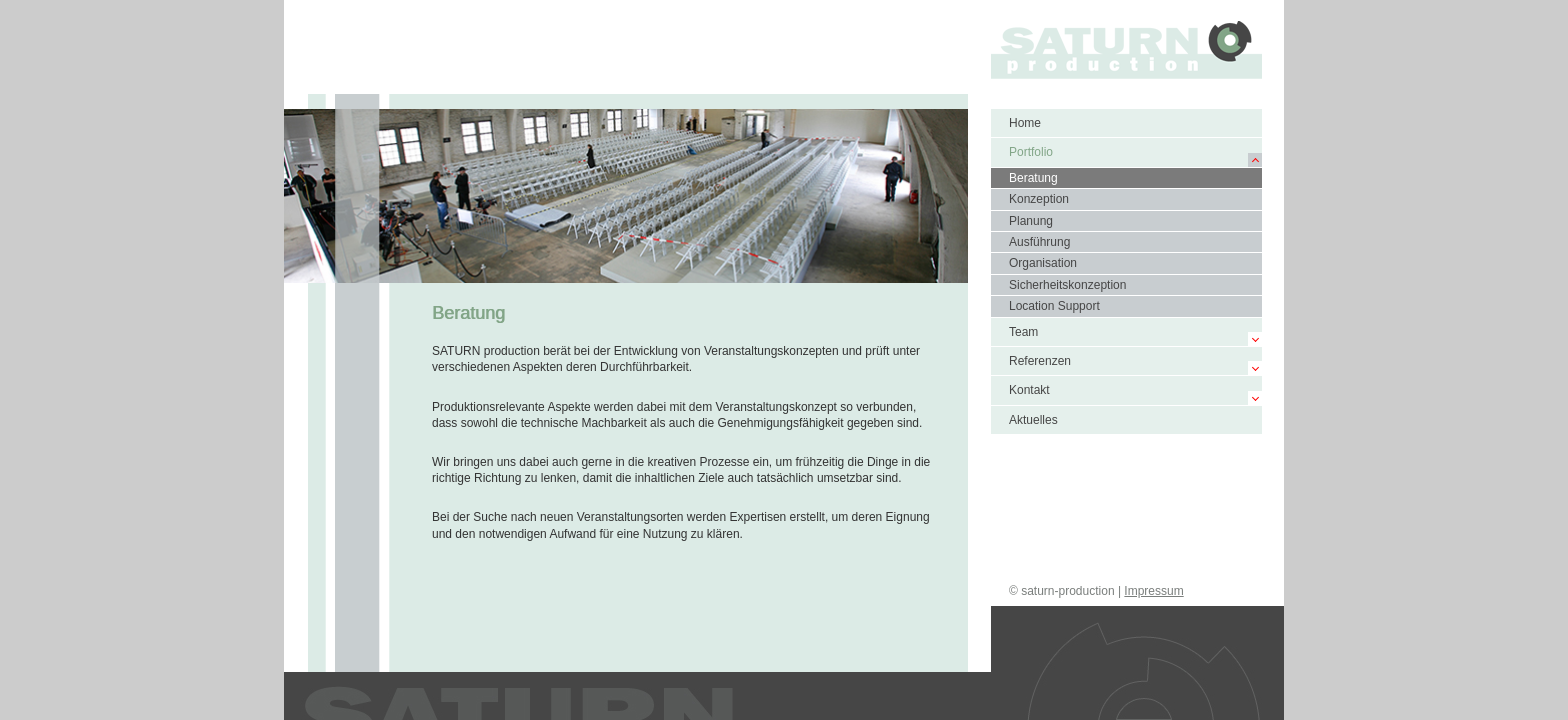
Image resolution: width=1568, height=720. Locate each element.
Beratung (1033, 178)
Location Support (1054, 306)
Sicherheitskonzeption (1067, 285)
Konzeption (1039, 199)
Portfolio (1031, 152)
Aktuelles (1033, 420)
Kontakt (1029, 390)
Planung (1031, 221)
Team (1023, 332)
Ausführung (1039, 242)
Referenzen (1040, 361)
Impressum (1153, 591)
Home (1025, 123)
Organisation (1043, 263)
